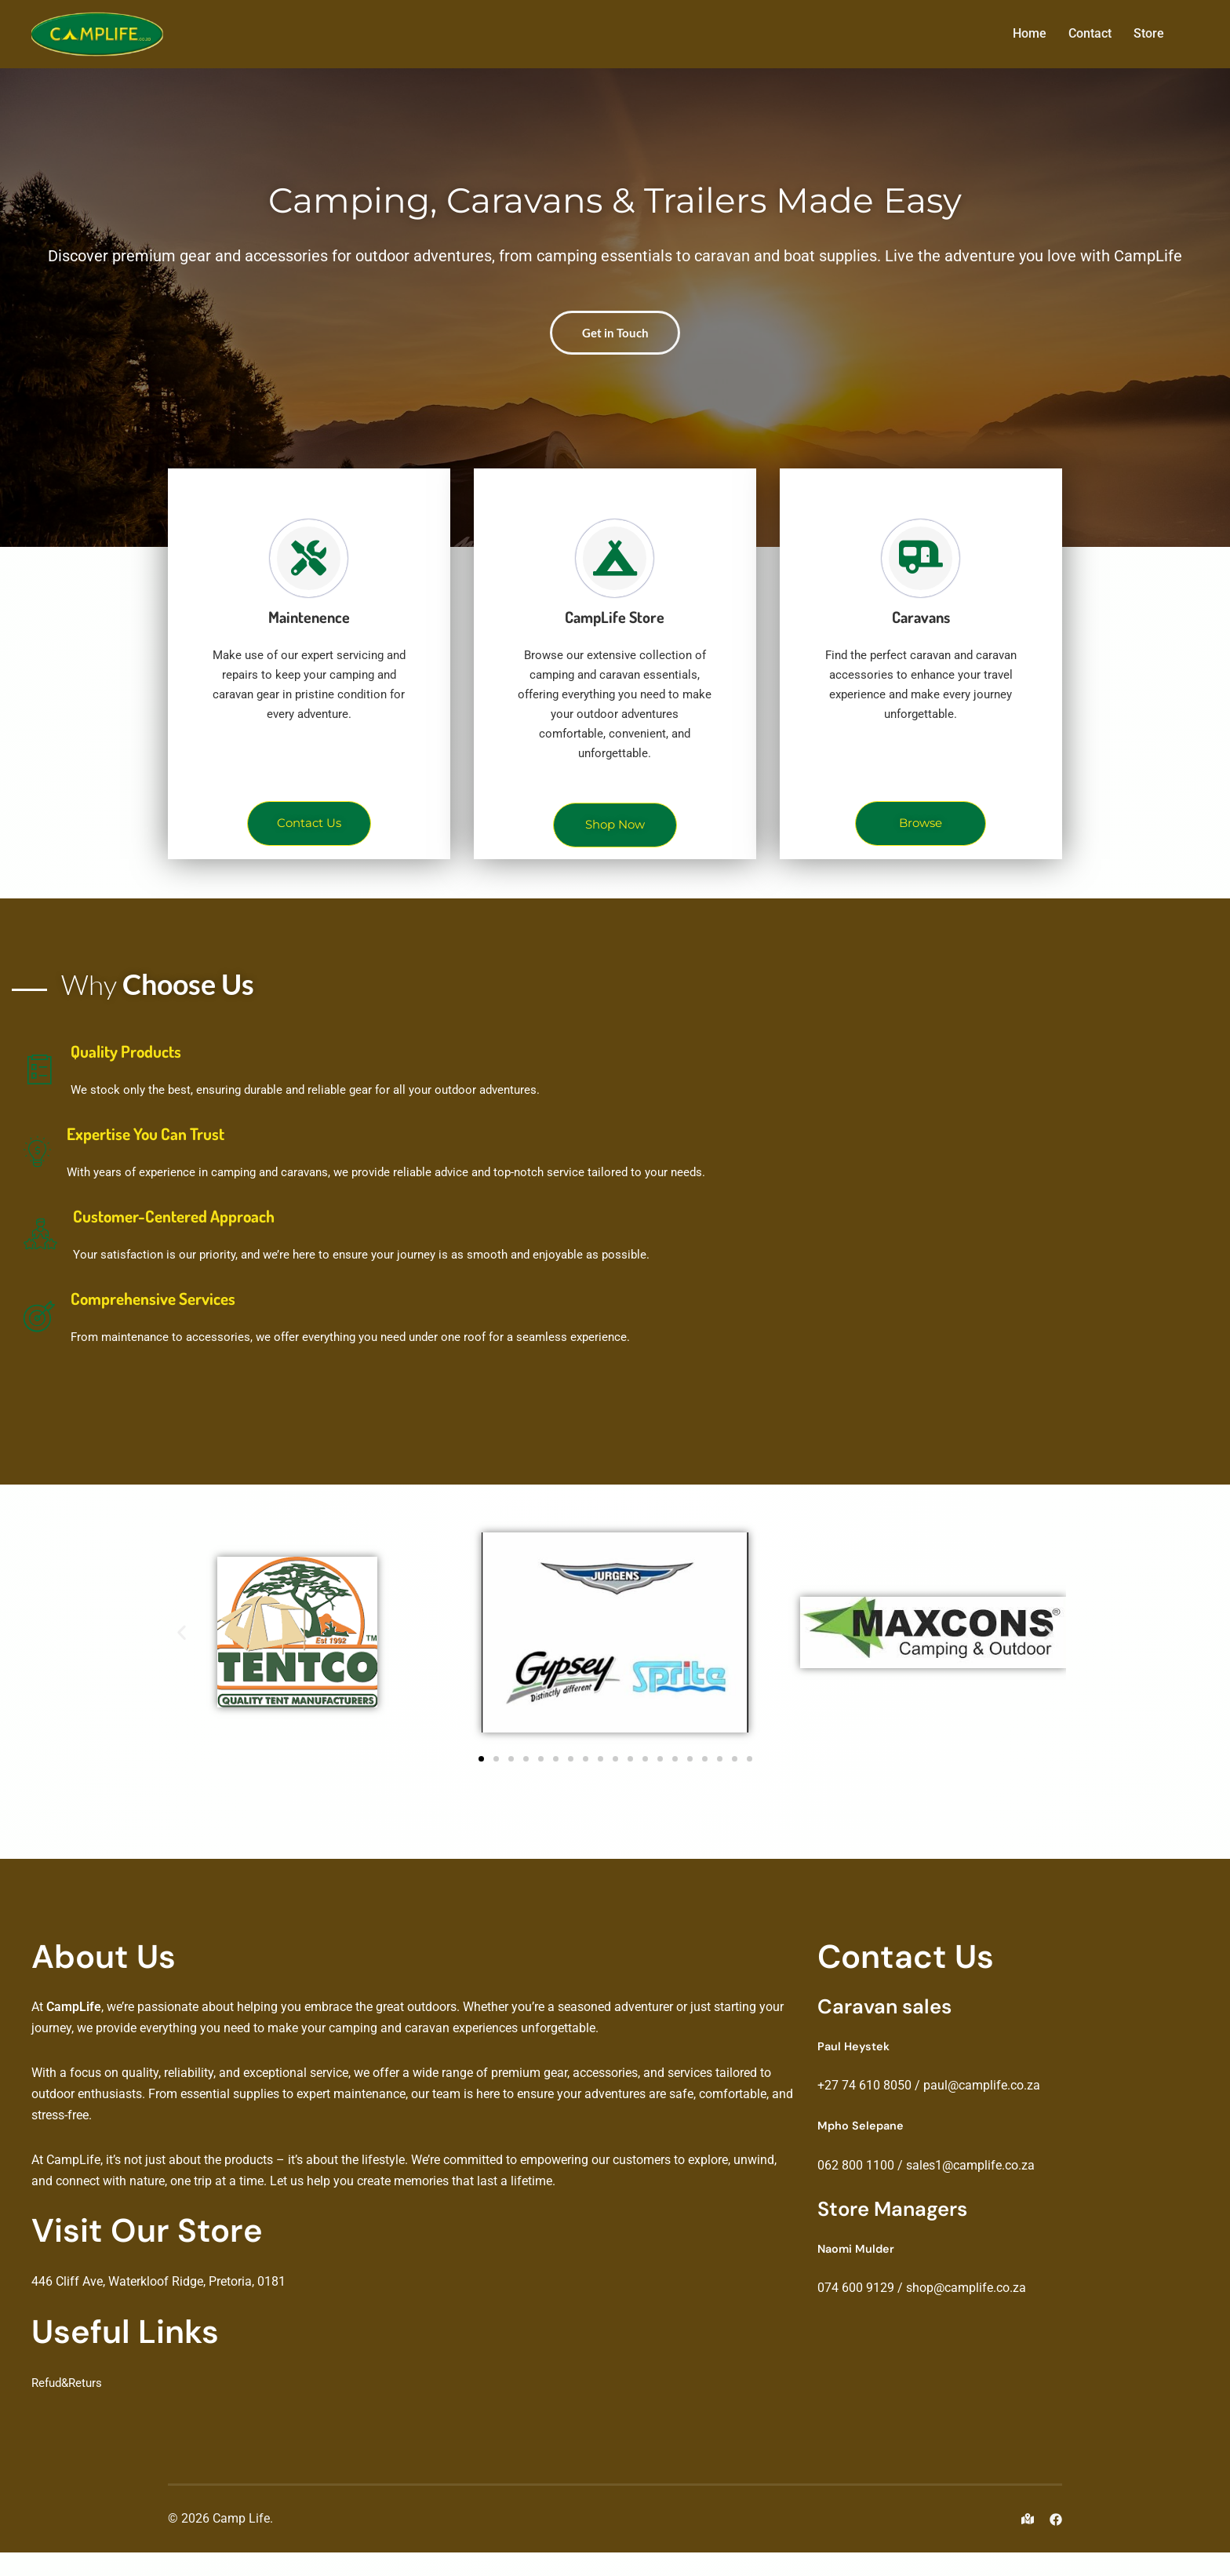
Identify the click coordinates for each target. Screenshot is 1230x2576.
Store (1149, 33)
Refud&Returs (69, 2406)
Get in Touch (615, 352)
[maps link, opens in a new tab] (1027, 2541)
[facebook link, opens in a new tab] (1056, 2541)
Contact (1090, 33)
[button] (181, 1656)
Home (1029, 33)
